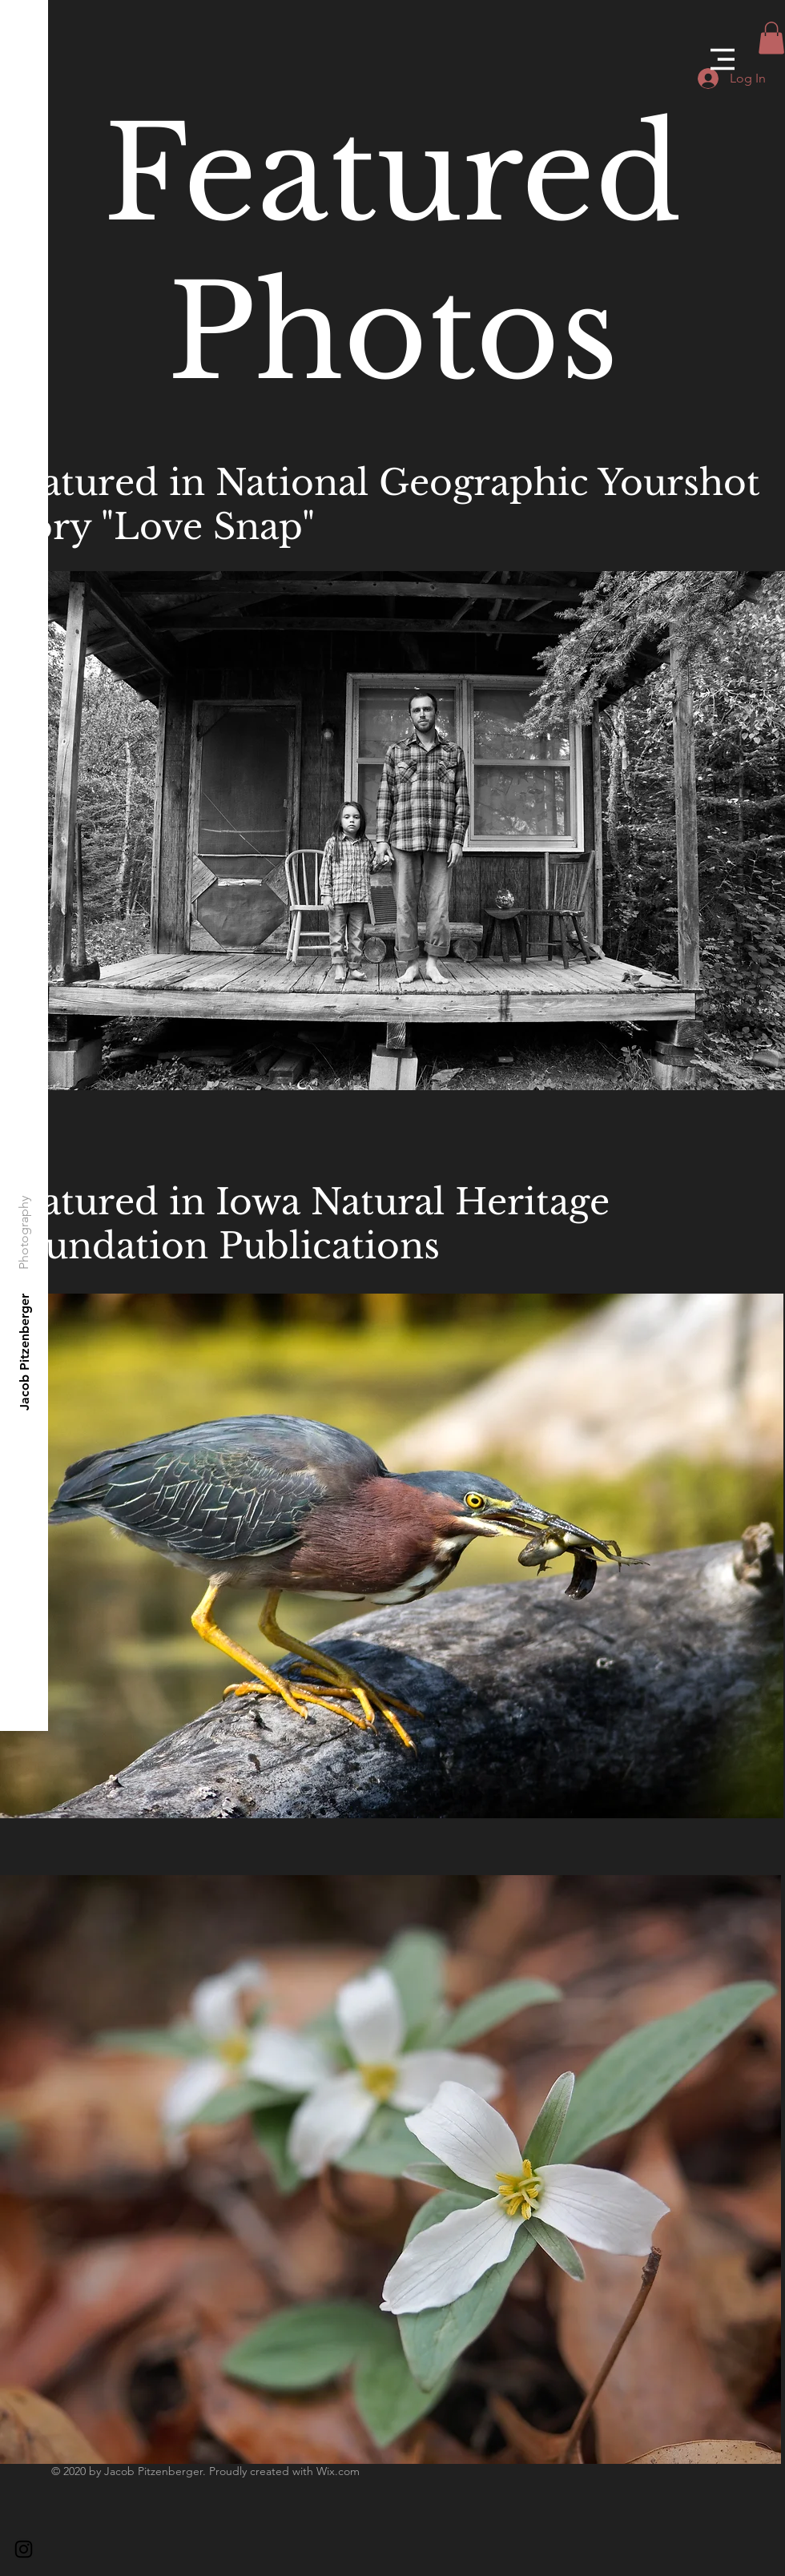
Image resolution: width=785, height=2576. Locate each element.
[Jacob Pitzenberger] (25, 1351)
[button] (723, 59)
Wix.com (338, 2471)
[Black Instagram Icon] (23, 2549)
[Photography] (24, 1232)
